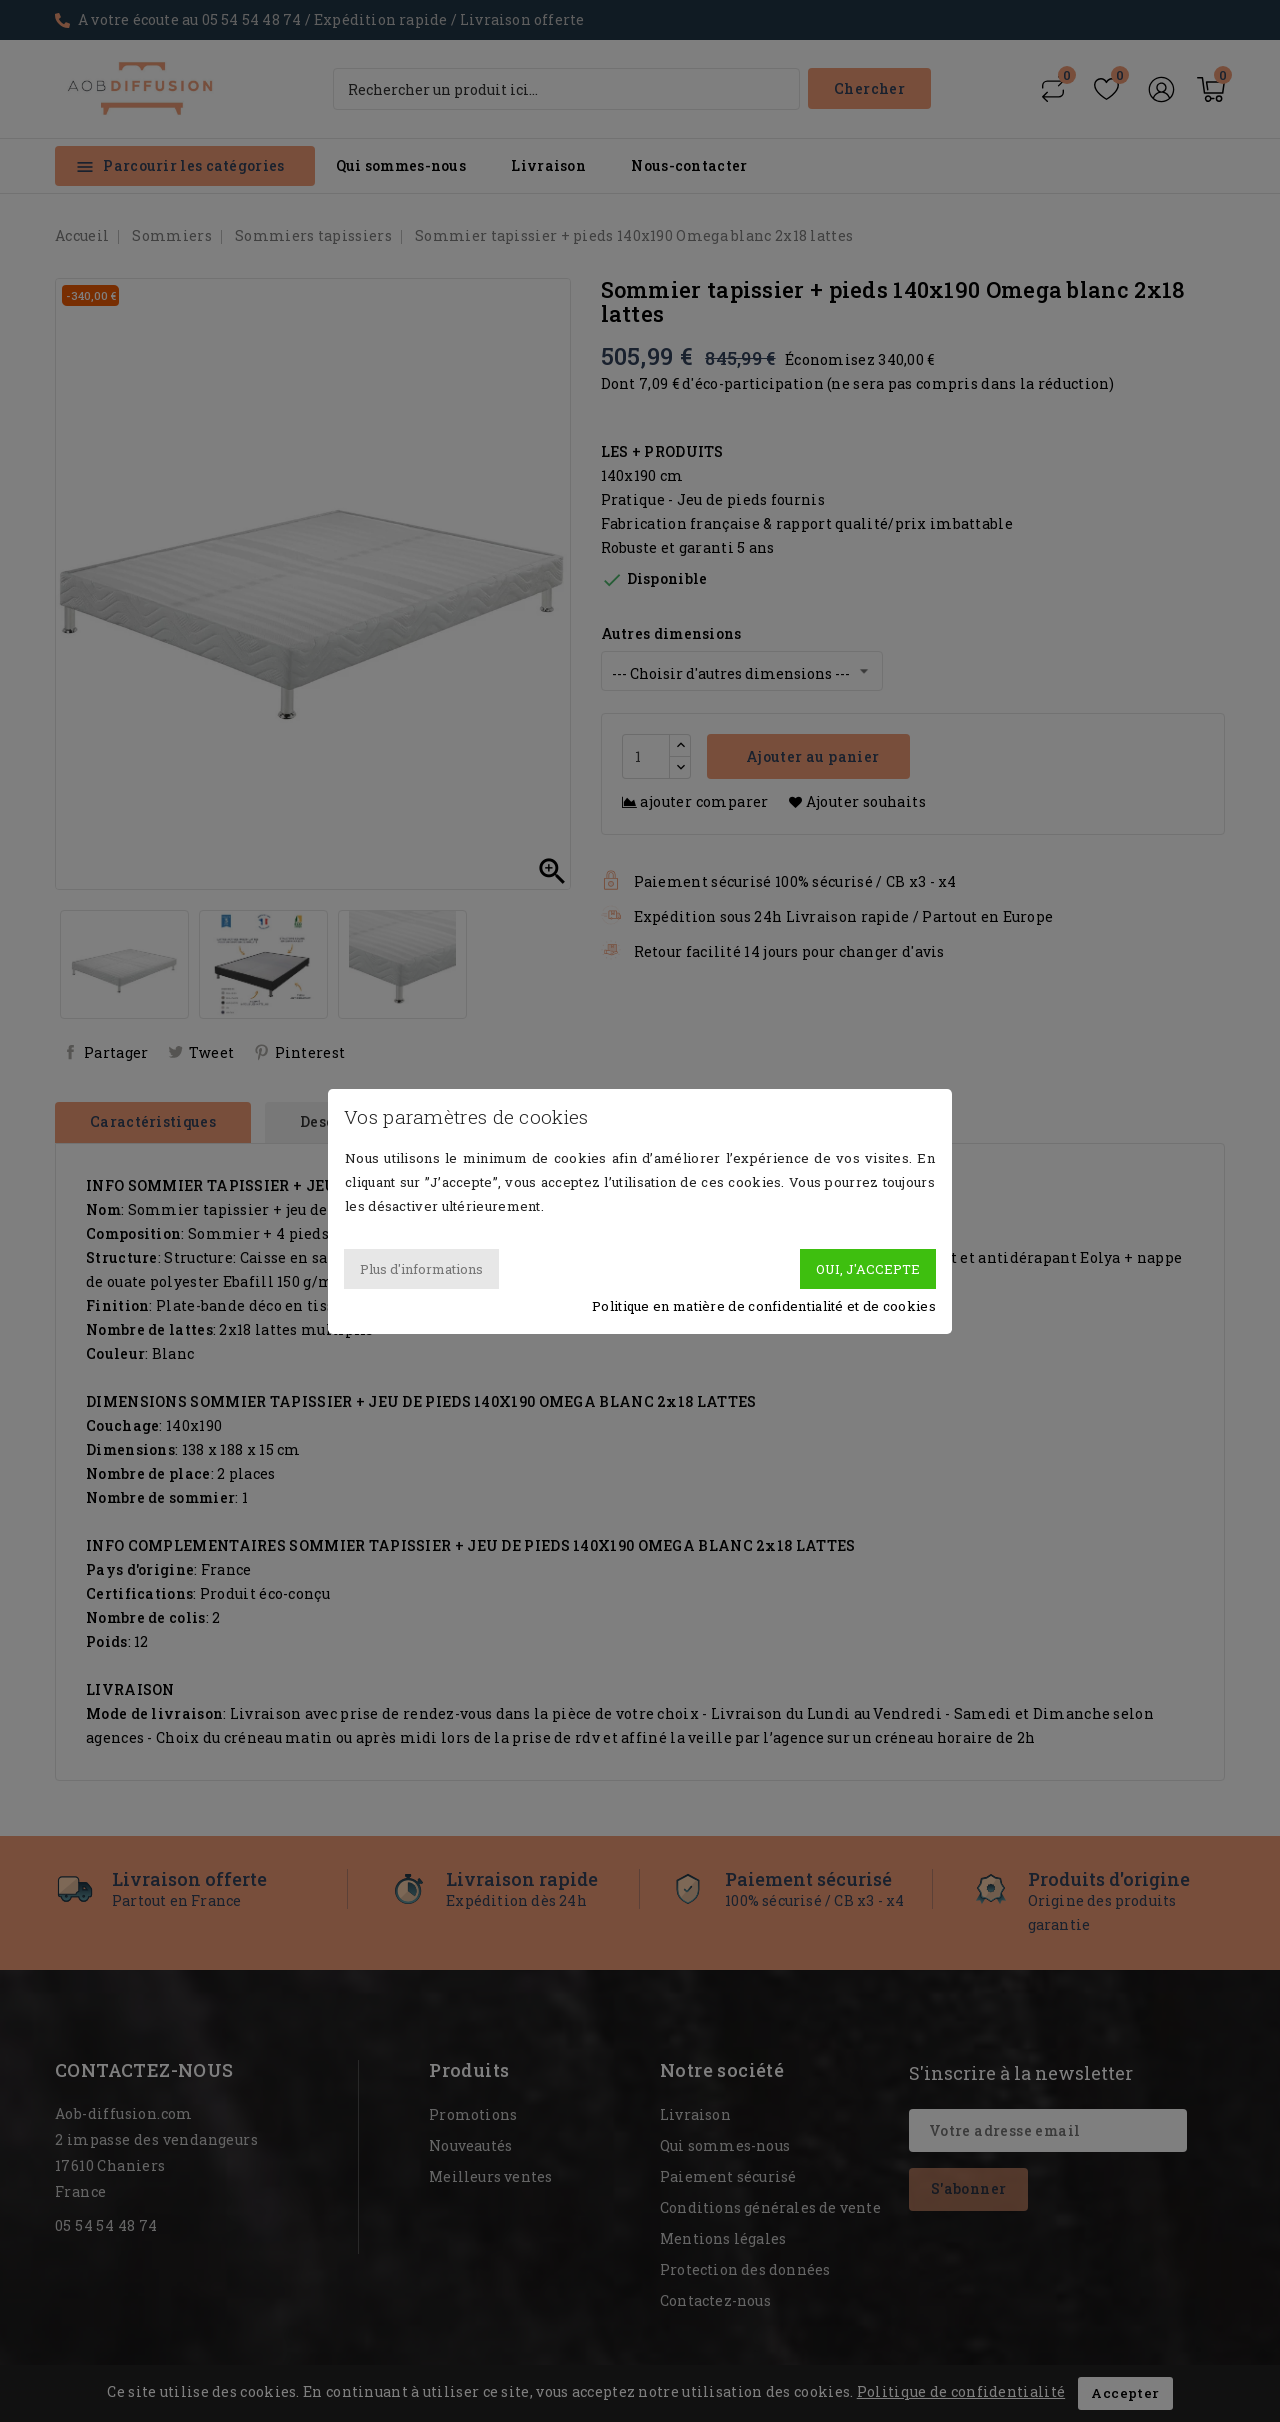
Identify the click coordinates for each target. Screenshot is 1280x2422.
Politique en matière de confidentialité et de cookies (764, 1306)
